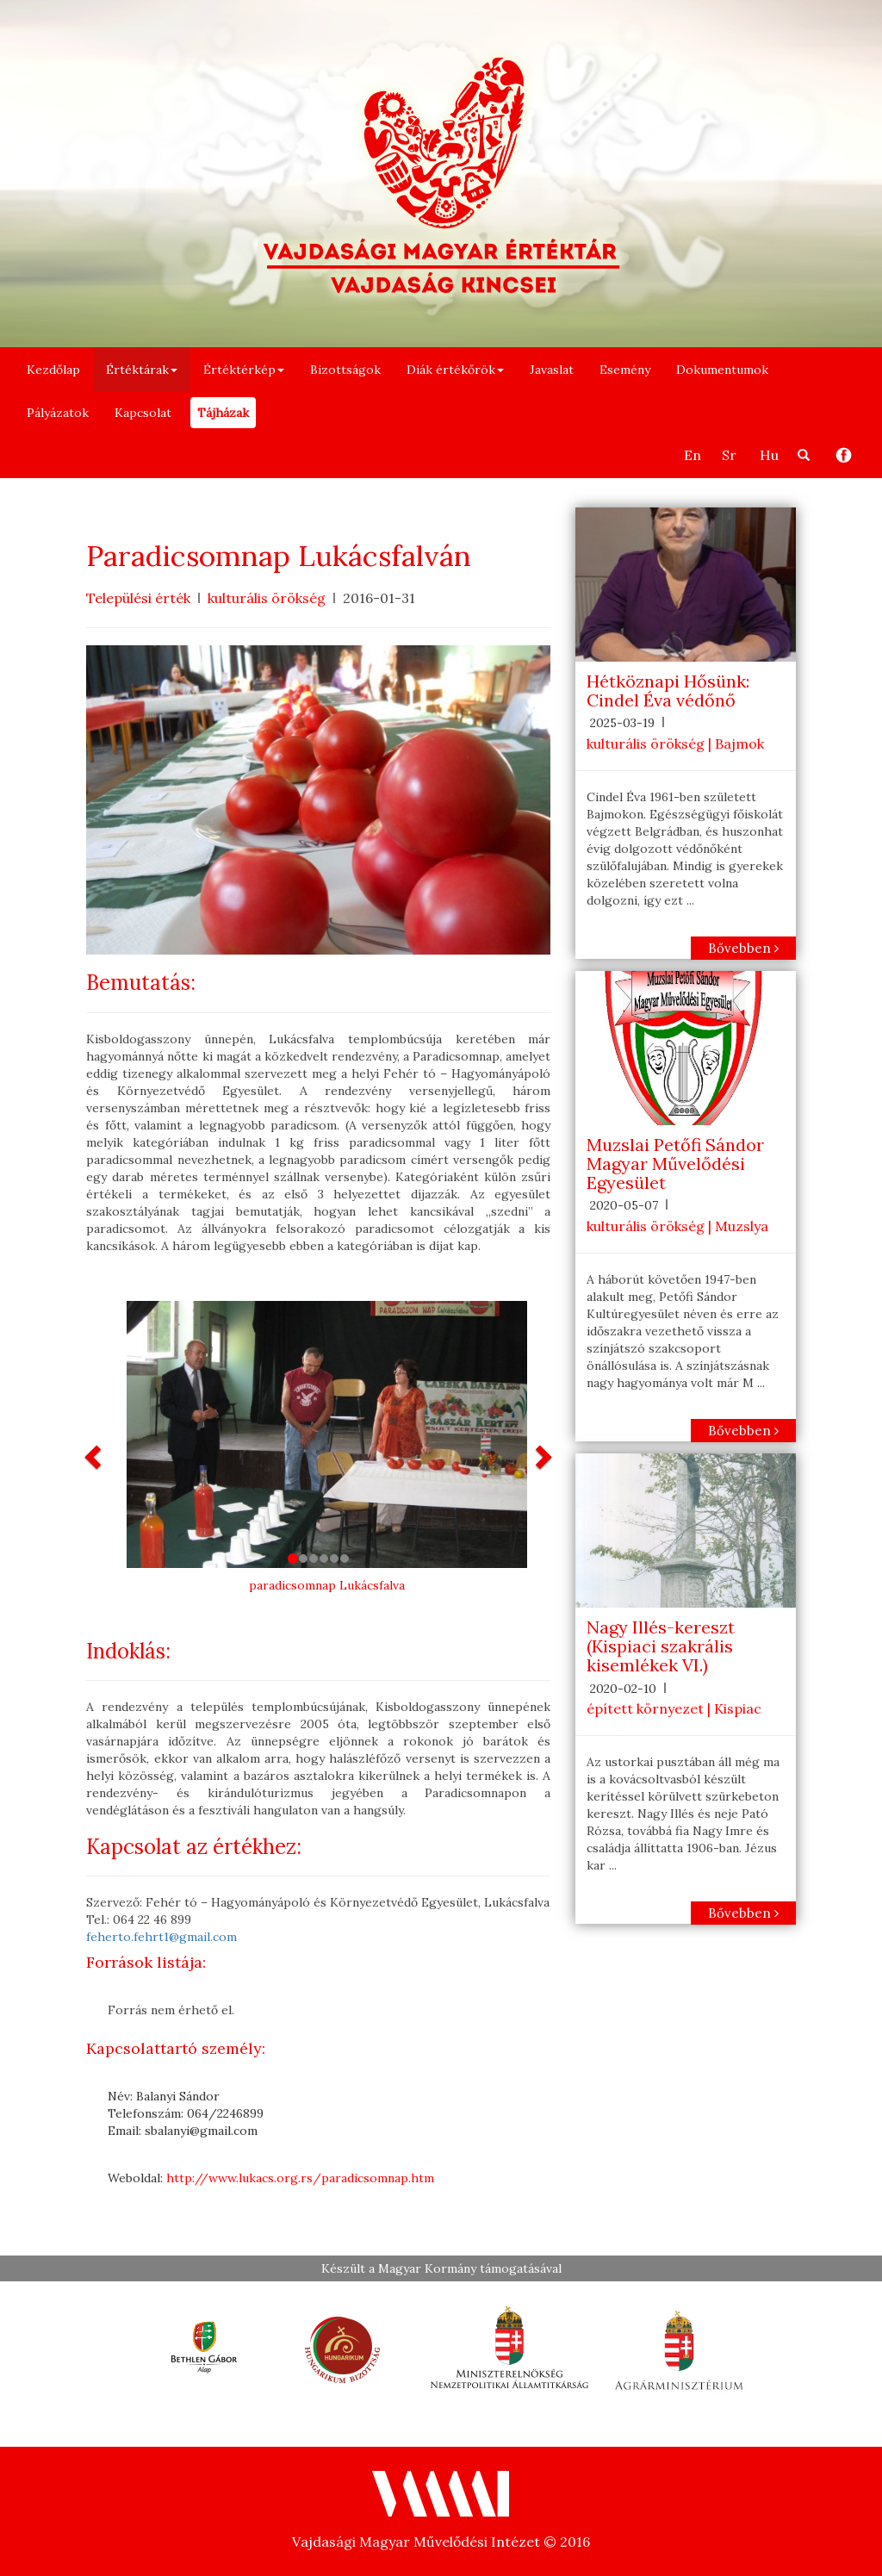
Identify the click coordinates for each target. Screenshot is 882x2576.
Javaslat (552, 369)
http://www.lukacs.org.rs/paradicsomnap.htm (300, 2178)
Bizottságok (345, 369)
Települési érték (138, 598)
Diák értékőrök (455, 369)
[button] (94, 1456)
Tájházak (223, 412)
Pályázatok (58, 412)
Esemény (624, 369)
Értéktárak (141, 369)
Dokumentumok (722, 369)
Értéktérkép (243, 369)
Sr (729, 455)
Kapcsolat (143, 412)
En (692, 455)
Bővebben (743, 948)
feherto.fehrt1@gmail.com (161, 1936)
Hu (769, 455)
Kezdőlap (53, 369)
